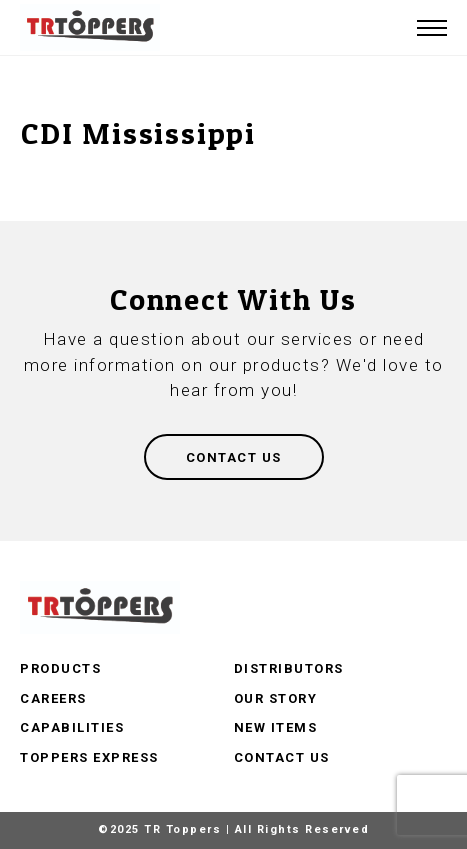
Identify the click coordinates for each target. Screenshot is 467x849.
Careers (53, 698)
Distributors (289, 668)
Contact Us (282, 757)
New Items (276, 727)
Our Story (276, 698)
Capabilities (72, 727)
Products (60, 668)
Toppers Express (89, 757)
